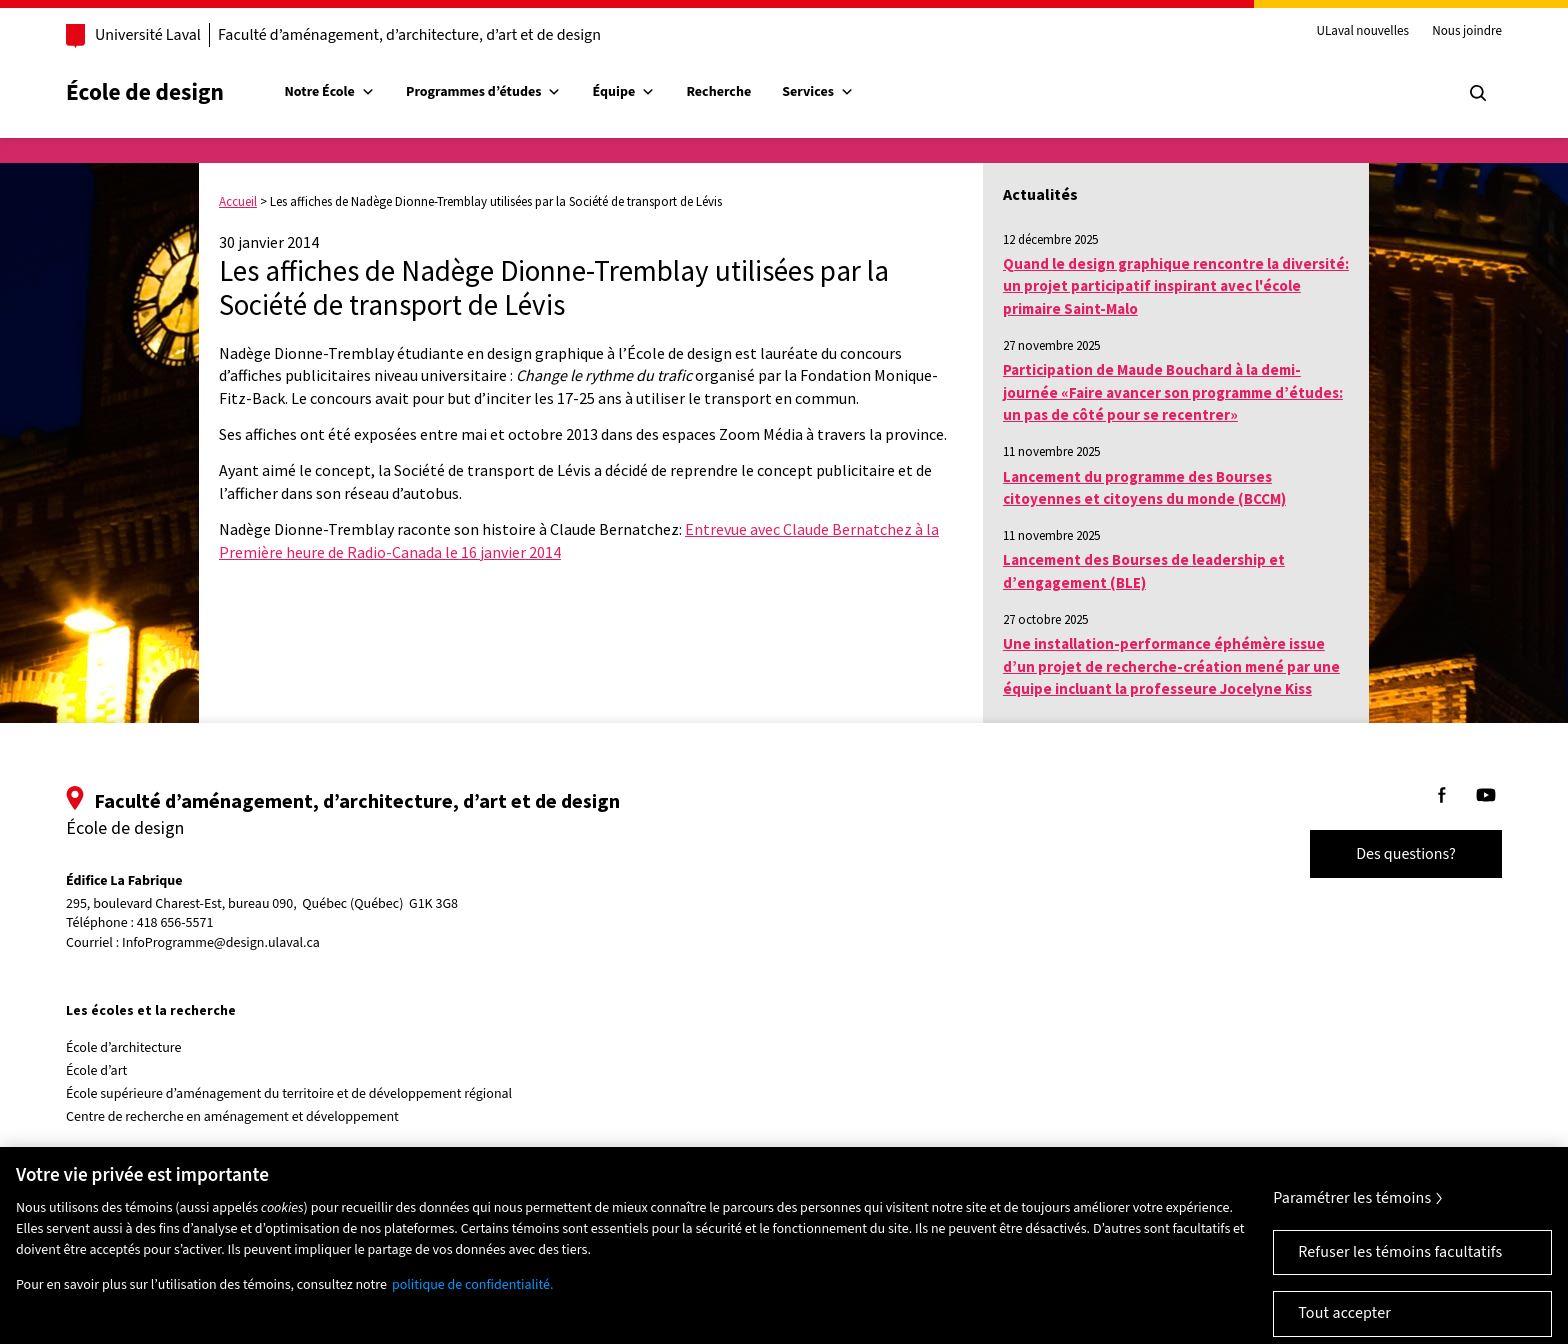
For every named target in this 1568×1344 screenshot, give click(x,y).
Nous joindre (1467, 32)
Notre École (330, 92)
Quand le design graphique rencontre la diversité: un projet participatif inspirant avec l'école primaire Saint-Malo (1176, 286)
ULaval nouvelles (1363, 32)
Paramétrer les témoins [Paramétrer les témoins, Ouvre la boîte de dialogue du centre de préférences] (1352, 1216)
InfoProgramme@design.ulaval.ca (221, 943)
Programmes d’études (483, 92)
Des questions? (1406, 854)
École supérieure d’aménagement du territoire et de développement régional (289, 1094)
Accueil (238, 201)
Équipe (624, 92)
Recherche (718, 92)
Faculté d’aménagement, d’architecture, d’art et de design (409, 35)
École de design (145, 92)
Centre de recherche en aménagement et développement (232, 1117)
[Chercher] (1478, 93)
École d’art (96, 1071)
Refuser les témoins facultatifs (1400, 1270)
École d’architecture (124, 1048)
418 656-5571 (175, 923)
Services (818, 92)
